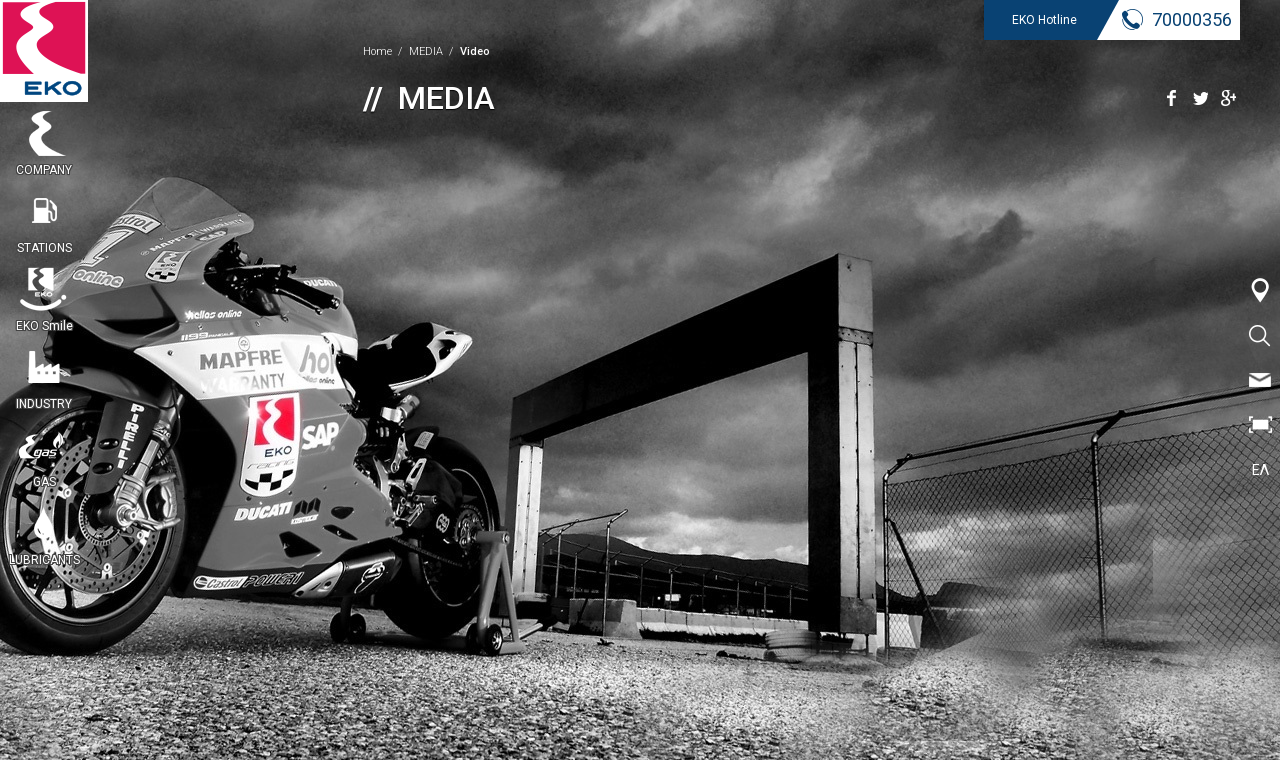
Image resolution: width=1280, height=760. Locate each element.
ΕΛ (1260, 470)
